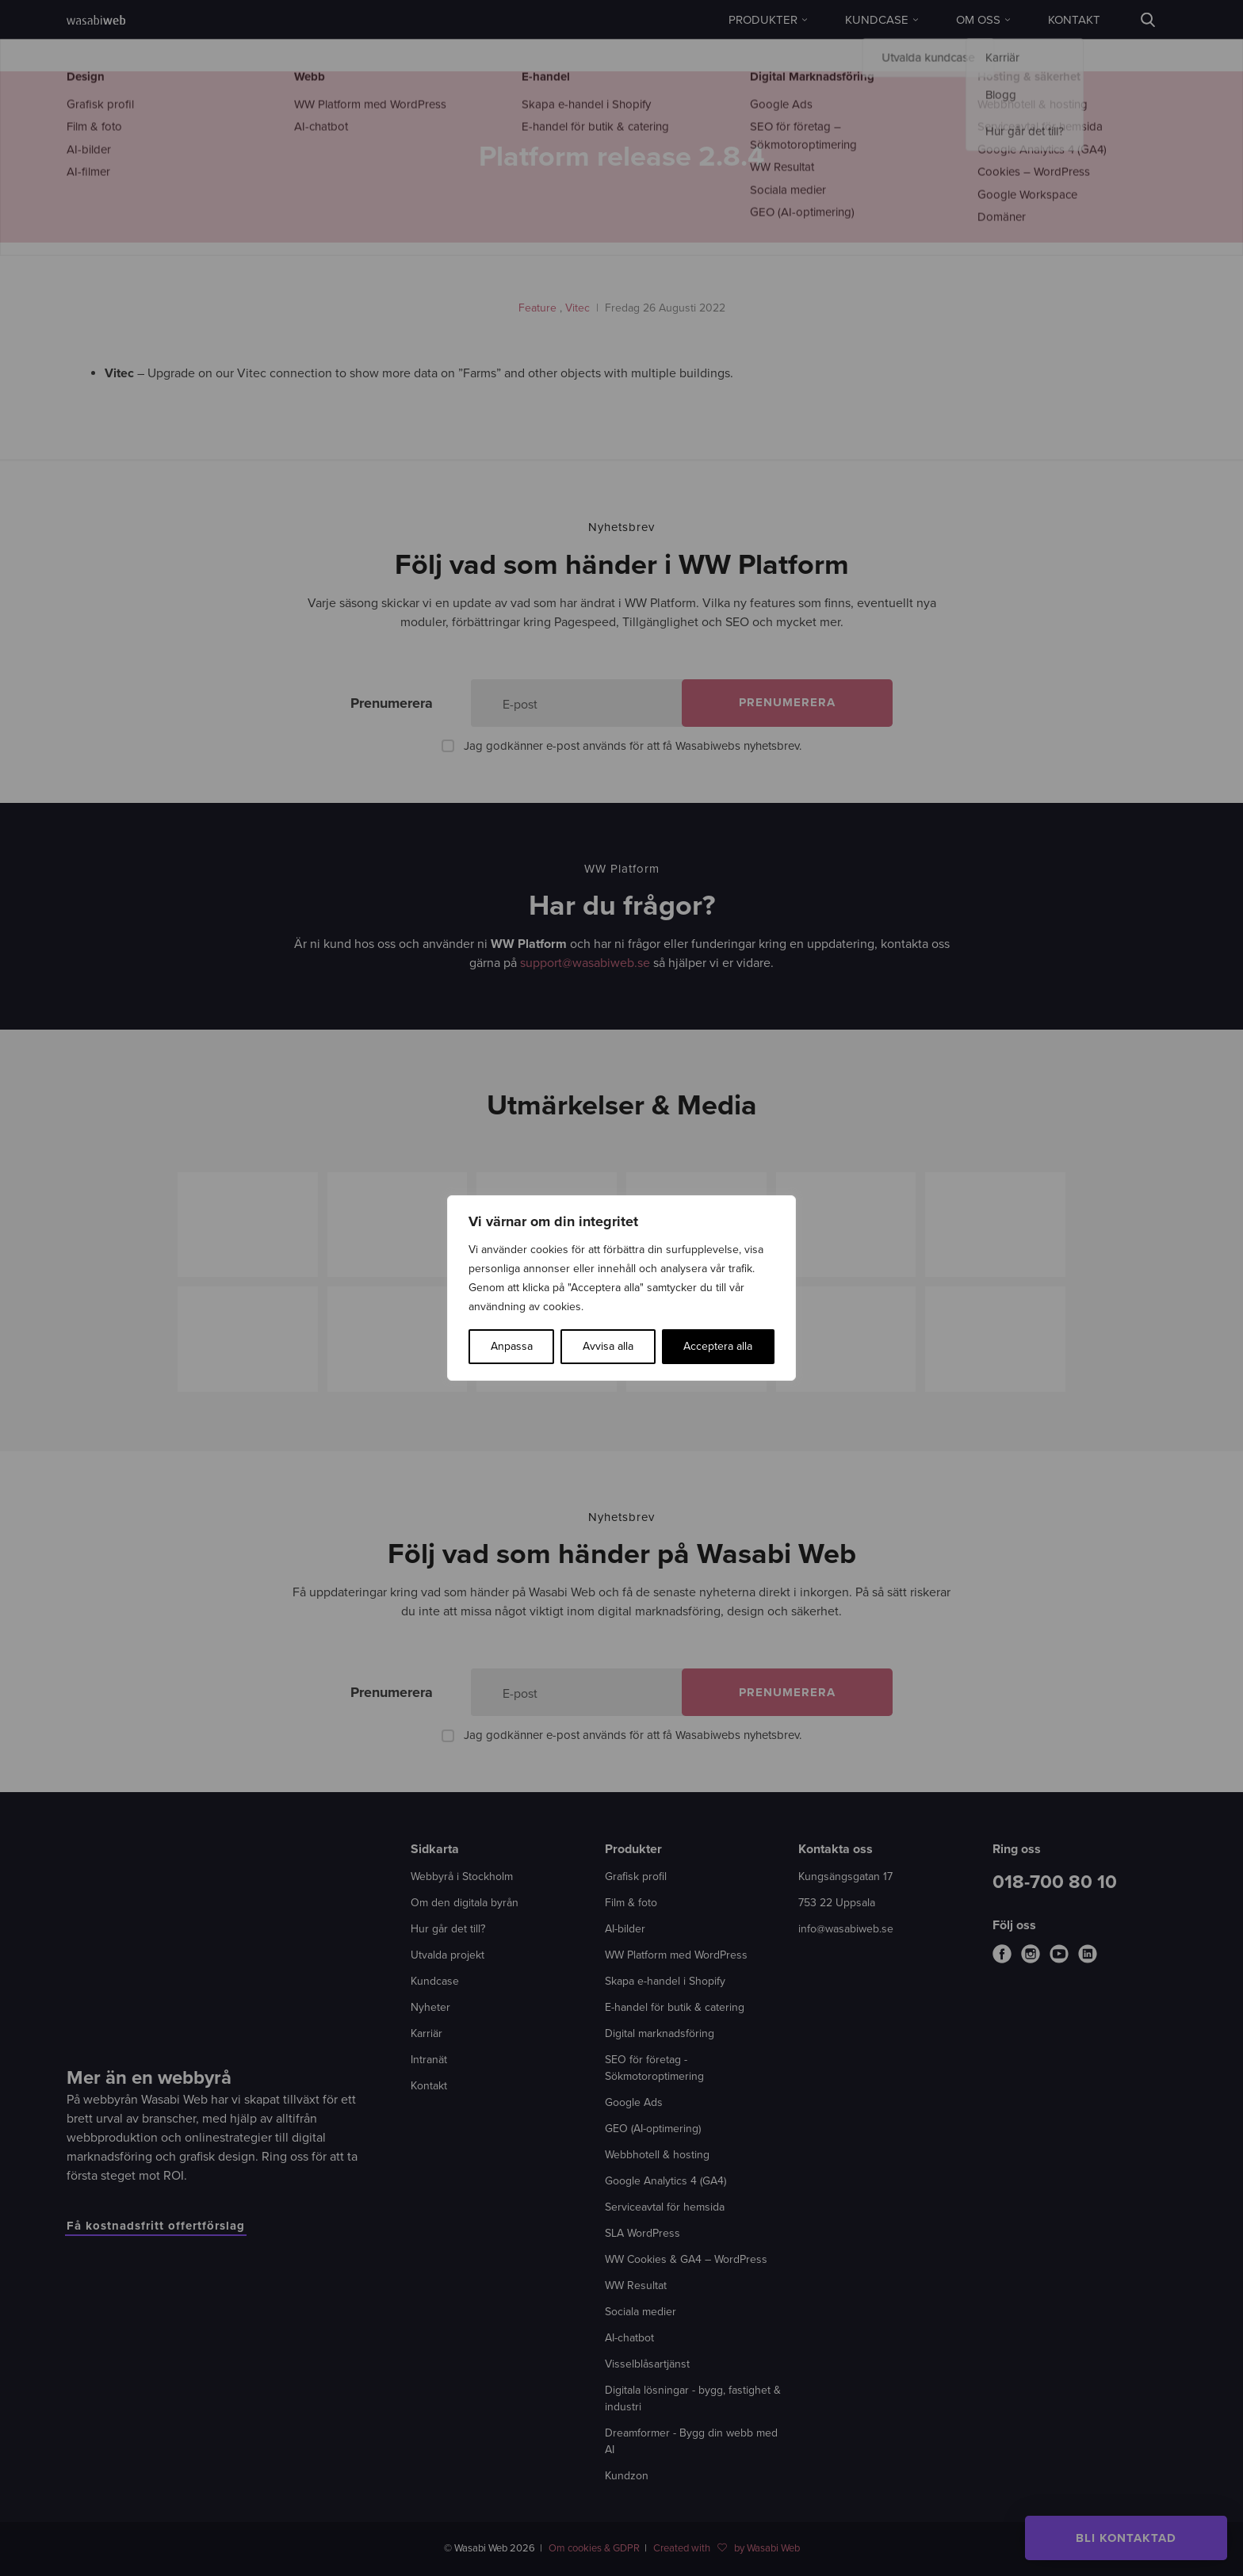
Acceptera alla (717, 1346)
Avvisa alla (608, 1346)
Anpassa (512, 1346)
